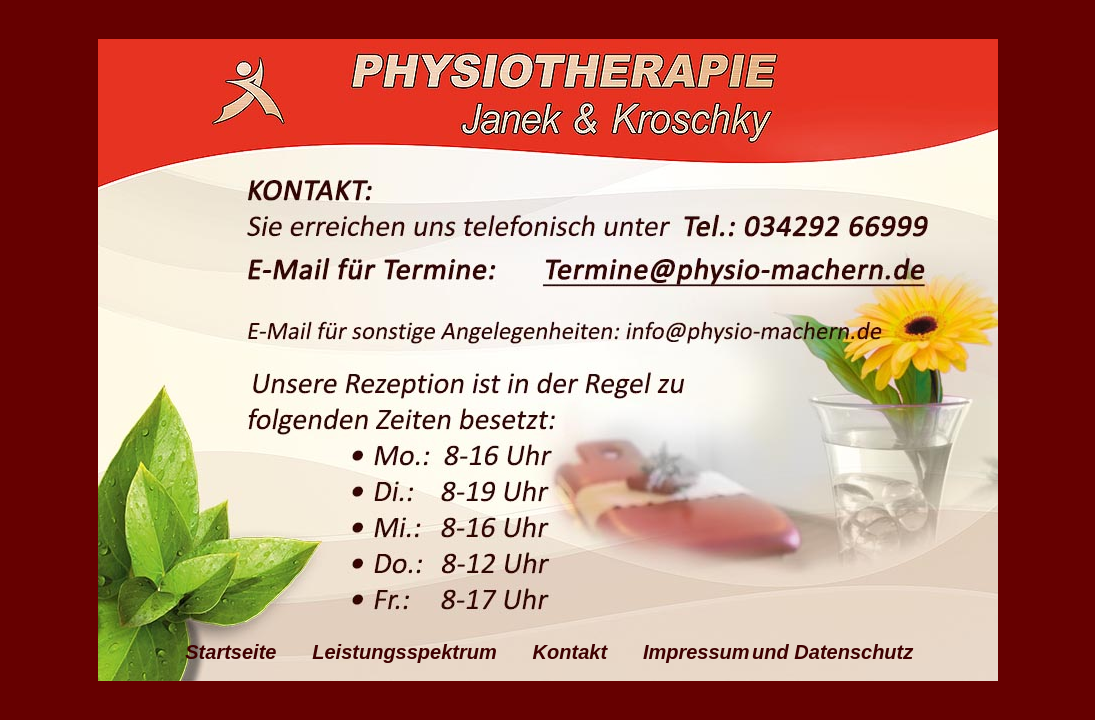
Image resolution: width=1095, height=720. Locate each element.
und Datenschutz (832, 652)
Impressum (696, 652)
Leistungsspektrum (421, 652)
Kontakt (587, 652)
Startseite (247, 652)
